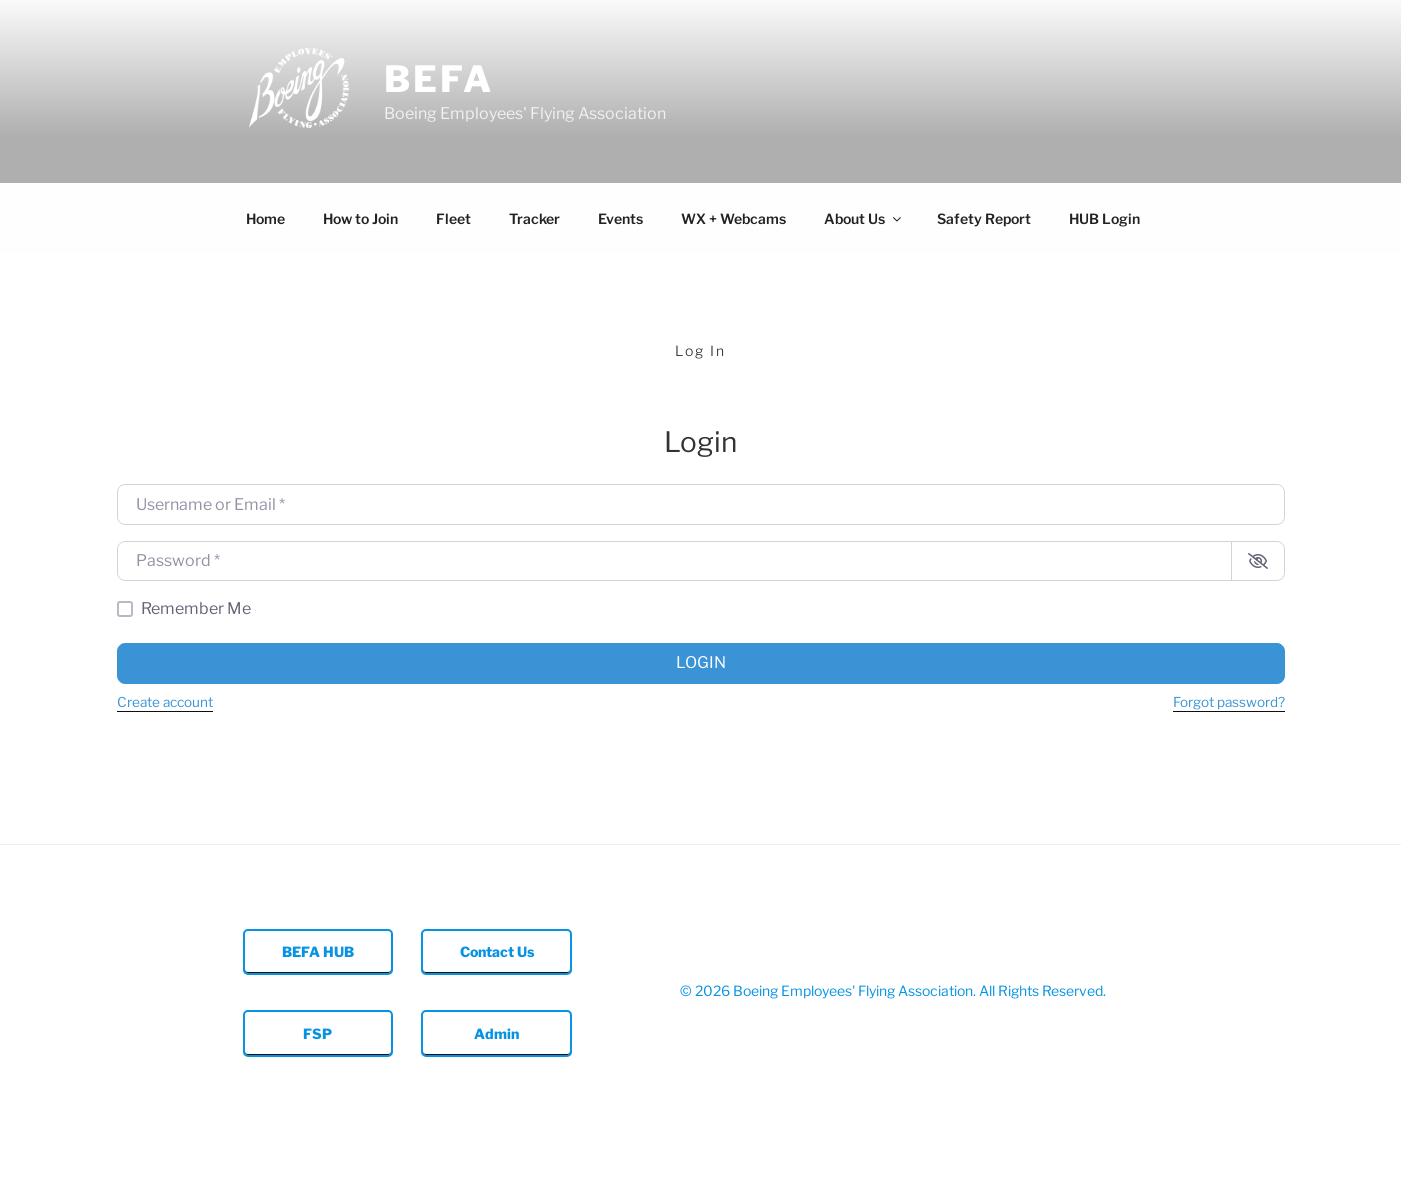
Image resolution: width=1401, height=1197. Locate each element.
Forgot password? (1229, 702)
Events (620, 218)
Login (701, 662)
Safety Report (984, 218)
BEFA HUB (318, 951)
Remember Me (196, 608)
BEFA (439, 79)
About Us (864, 218)
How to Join (360, 218)
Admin (496, 1033)
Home (265, 218)
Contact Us (497, 951)
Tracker (534, 218)
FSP (317, 1033)
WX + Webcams (733, 218)
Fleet (453, 218)
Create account (165, 702)
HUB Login (1104, 218)
